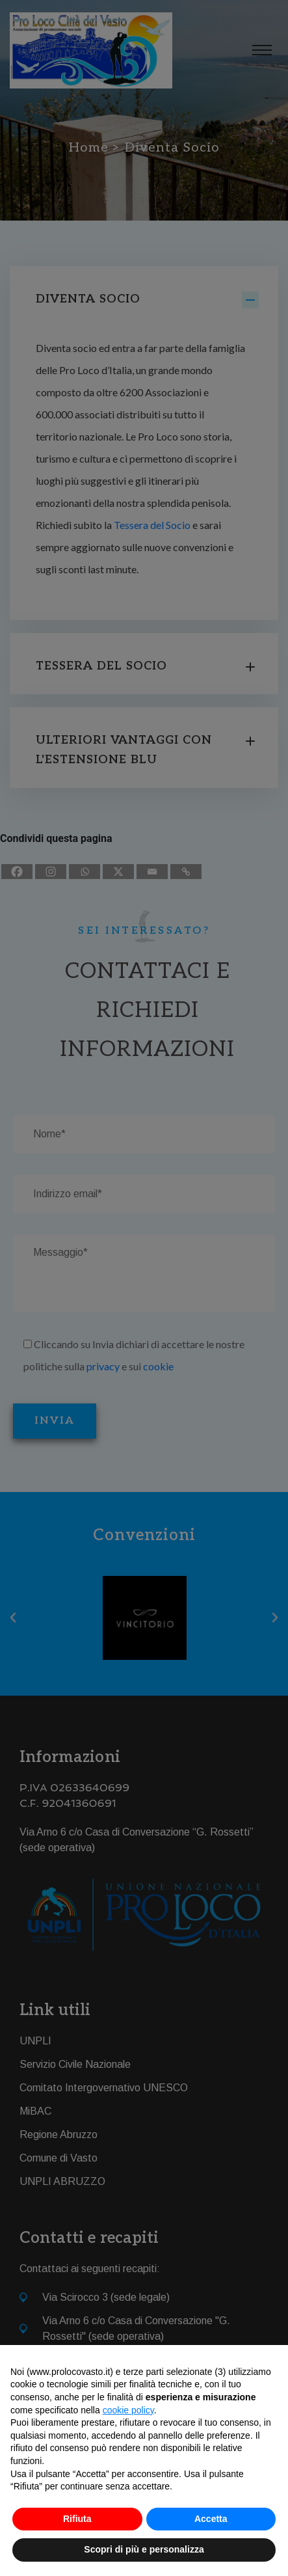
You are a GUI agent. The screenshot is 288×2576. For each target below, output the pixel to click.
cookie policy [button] (128, 2410)
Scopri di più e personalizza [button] (143, 2549)
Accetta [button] (211, 2519)
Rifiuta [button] (77, 2519)
